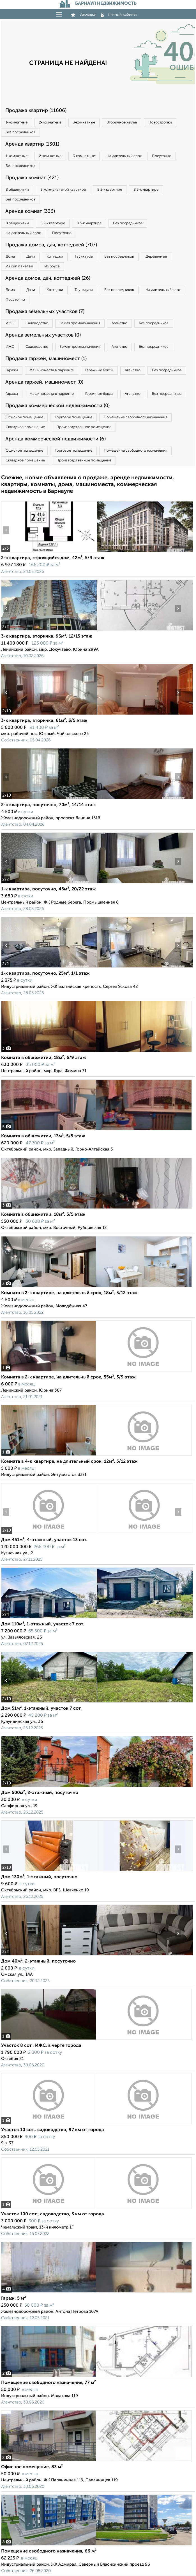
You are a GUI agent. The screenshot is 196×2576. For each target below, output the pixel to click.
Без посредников (20, 132)
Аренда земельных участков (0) (43, 335)
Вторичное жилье (122, 122)
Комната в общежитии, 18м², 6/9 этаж (43, 1058)
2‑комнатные (50, 122)
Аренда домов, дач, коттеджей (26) (47, 278)
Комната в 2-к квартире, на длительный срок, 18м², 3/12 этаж (69, 1293)
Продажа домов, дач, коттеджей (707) (51, 245)
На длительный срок (124, 156)
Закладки (83, 15)
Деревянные (156, 256)
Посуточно (161, 156)
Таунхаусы (84, 256)
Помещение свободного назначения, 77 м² (48, 2383)
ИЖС (10, 323)
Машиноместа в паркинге (51, 370)
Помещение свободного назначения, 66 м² (48, 2551)
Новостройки (160, 122)
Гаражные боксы (99, 370)
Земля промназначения (80, 323)
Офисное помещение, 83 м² (32, 2467)
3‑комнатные (84, 122)
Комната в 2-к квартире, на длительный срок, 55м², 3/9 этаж (68, 1377)
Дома (10, 256)
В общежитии (17, 190)
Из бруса (52, 266)
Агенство (119, 323)
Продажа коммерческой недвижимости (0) (57, 405)
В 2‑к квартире (109, 190)
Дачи (30, 256)
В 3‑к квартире (145, 190)
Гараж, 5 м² (13, 2298)
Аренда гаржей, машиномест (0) (44, 382)
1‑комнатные (16, 122)
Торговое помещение (73, 417)
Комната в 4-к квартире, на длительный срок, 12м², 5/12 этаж (69, 1461)
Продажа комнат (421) (32, 177)
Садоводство (37, 323)
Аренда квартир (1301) (32, 144)
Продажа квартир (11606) (35, 110)
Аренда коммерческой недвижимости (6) (55, 439)
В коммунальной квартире (63, 190)
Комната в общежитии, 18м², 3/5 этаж (43, 1214)
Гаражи (12, 370)
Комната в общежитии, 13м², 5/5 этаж (43, 1136)
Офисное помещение (24, 417)
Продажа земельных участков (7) (44, 311)
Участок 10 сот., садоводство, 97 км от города (52, 2130)
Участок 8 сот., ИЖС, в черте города (41, 2045)
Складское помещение (25, 427)
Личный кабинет (119, 15)
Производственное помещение (83, 427)
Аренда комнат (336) (30, 211)
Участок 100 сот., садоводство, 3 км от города (52, 2214)
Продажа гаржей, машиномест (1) (46, 358)
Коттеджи (55, 256)
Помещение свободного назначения (135, 417)
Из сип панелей (19, 266)
